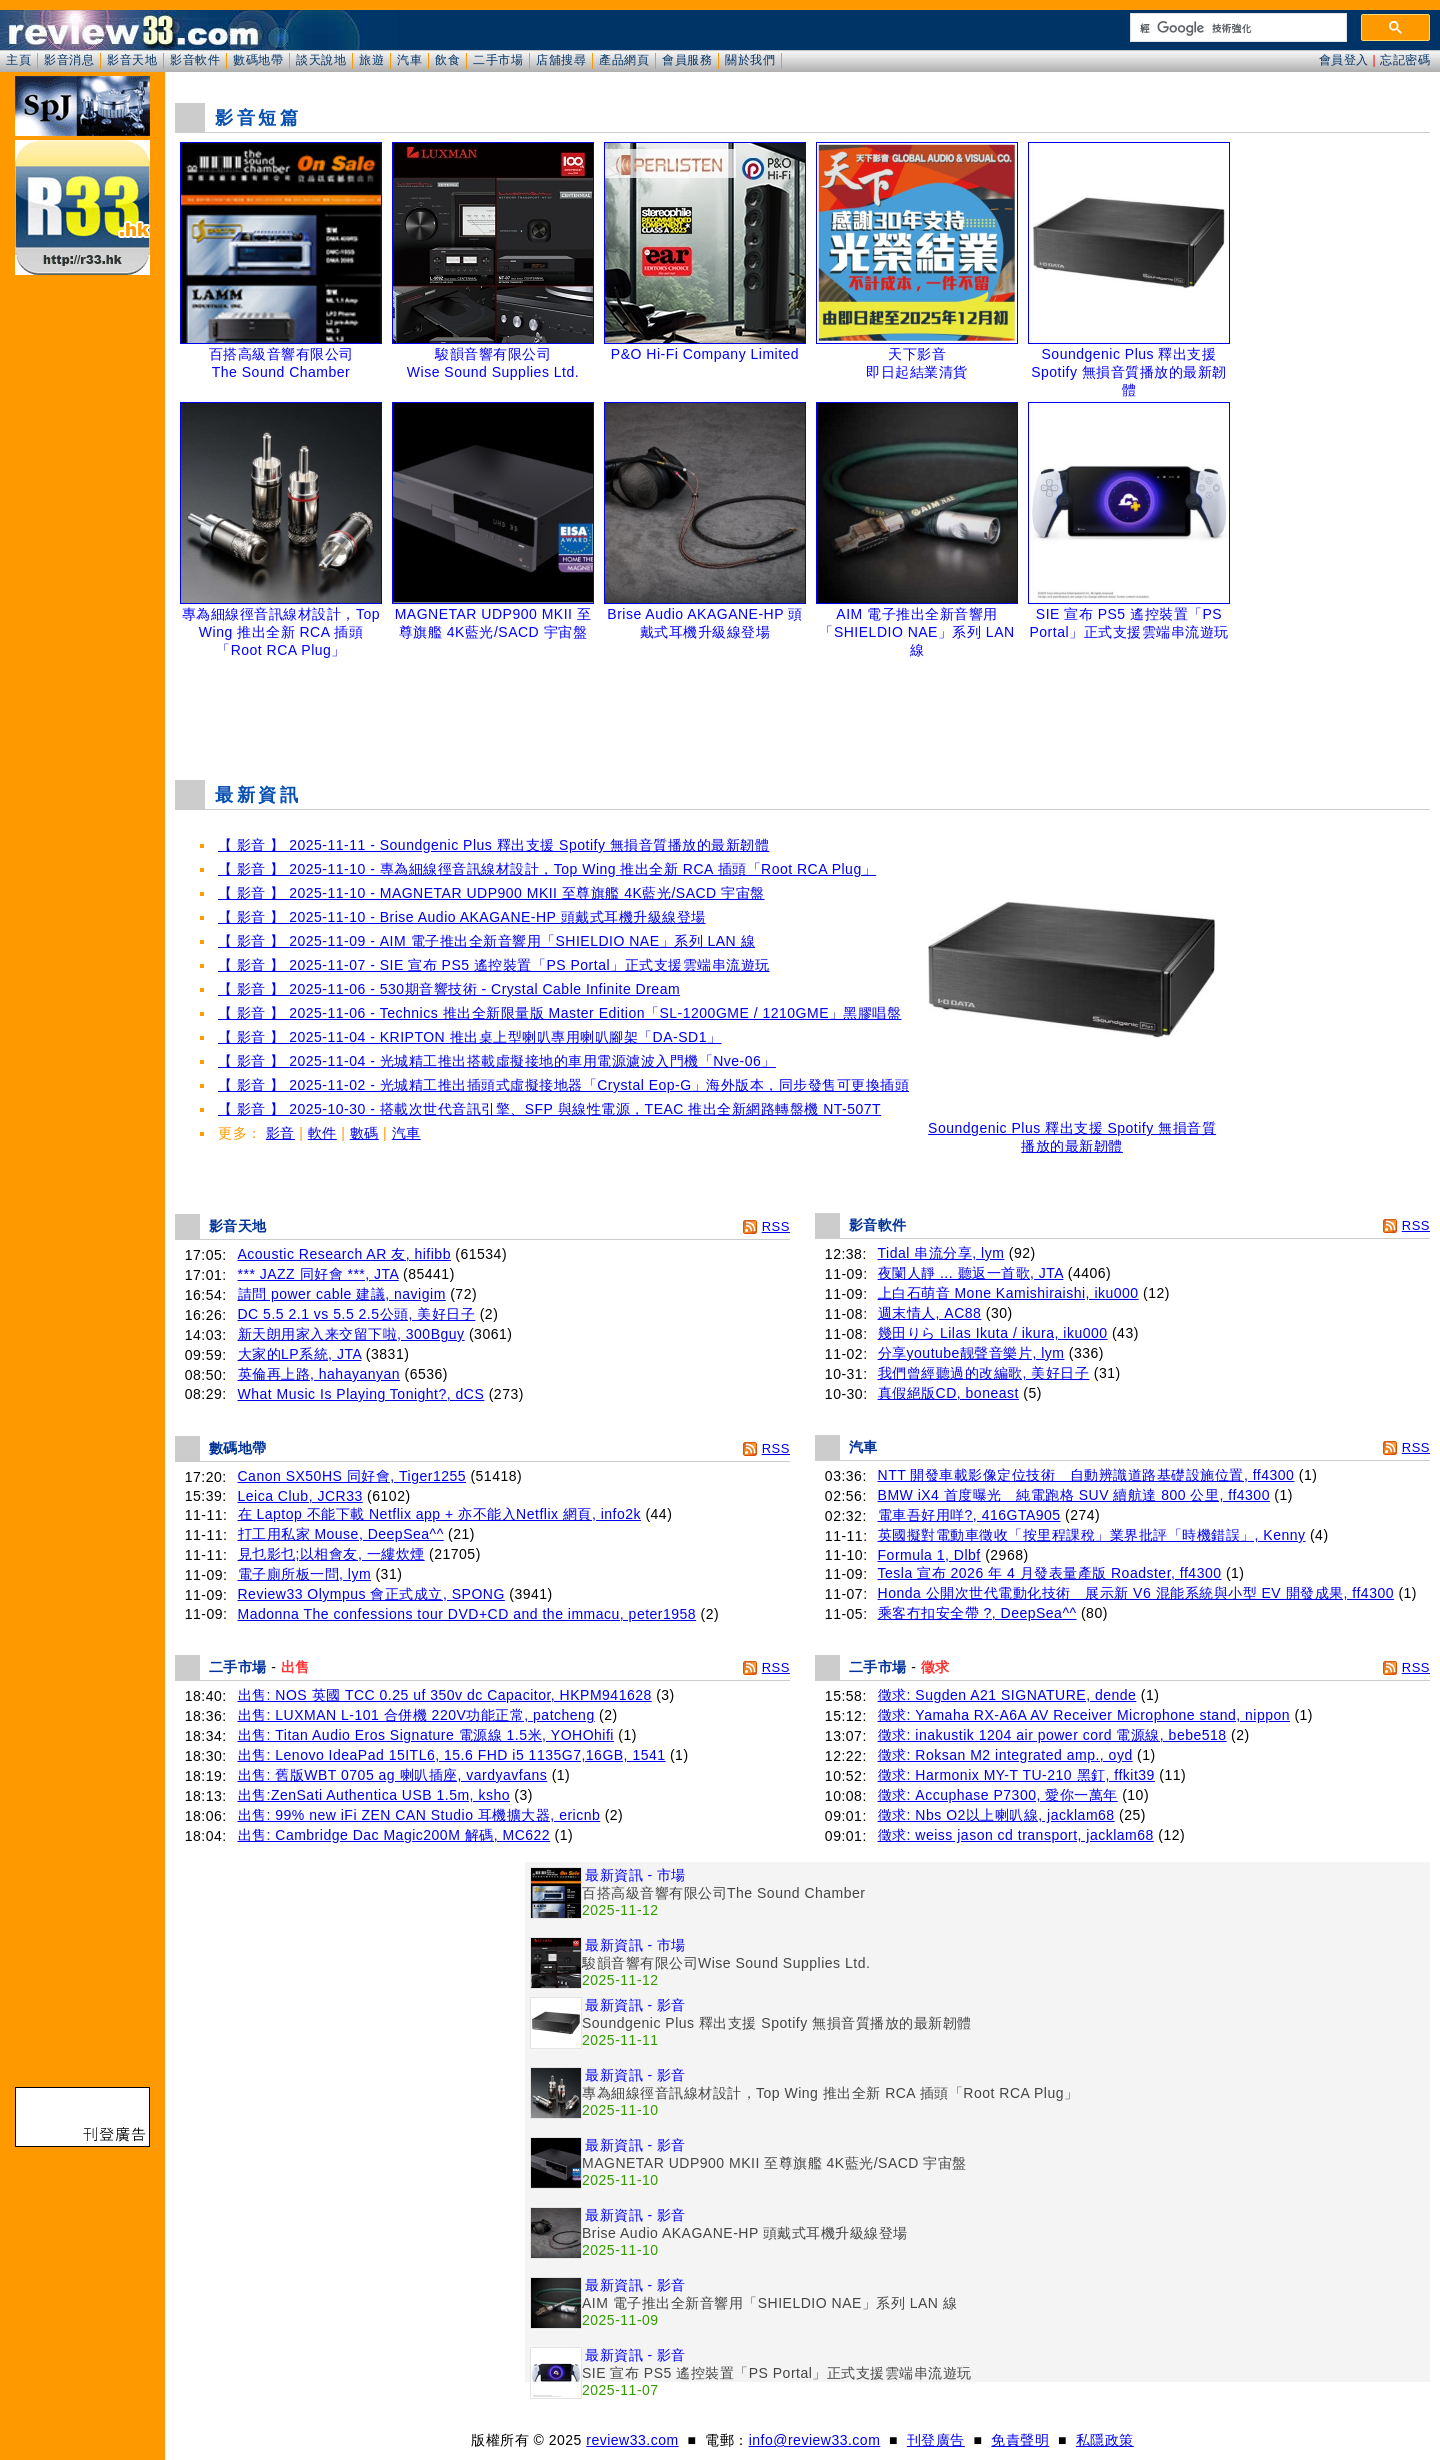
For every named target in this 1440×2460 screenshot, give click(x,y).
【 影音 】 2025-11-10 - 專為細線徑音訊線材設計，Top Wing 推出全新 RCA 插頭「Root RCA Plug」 (547, 869)
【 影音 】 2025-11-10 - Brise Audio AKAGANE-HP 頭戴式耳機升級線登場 (462, 917)
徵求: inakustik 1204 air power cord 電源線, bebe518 (1052, 1735)
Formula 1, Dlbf (929, 1555)
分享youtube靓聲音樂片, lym (971, 1353)
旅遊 (371, 60)
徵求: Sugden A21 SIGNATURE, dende (1007, 1695)
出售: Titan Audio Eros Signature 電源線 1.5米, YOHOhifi (426, 1735)
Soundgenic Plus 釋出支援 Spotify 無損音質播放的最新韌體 (1072, 1130)
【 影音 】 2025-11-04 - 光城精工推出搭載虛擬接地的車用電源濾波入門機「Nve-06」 (497, 1061)
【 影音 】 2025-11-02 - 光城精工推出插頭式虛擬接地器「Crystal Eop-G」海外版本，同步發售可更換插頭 (563, 1085)
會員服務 (687, 60)
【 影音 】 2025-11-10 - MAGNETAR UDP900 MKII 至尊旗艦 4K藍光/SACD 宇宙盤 (491, 893)
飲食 (447, 60)
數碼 (364, 1133)
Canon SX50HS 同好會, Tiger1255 (352, 1476)
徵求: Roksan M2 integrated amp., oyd (1005, 1755)
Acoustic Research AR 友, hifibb (344, 1254)
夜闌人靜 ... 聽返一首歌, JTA (971, 1273)
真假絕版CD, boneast (948, 1393)
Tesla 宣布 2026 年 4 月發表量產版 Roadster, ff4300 (1050, 1573)
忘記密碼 (1405, 60)
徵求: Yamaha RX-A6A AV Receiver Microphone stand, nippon (1084, 1715)
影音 (280, 1133)
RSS (776, 1226)
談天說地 (321, 60)
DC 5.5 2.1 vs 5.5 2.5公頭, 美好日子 (357, 1314)
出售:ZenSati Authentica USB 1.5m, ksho (374, 1795)
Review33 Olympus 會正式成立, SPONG (371, 1594)
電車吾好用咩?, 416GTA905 (969, 1515)
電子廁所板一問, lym (305, 1574)
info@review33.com (815, 2440)
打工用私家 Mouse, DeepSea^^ (341, 1534)
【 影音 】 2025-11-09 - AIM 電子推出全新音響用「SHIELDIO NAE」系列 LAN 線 (486, 941)
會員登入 (1344, 60)
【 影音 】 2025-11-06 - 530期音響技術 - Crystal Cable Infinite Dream (449, 989)
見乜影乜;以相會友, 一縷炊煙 (331, 1554)
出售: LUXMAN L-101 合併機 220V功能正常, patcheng (416, 1715)
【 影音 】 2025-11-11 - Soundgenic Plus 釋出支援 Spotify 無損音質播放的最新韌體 (493, 845)
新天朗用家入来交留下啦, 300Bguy (351, 1334)
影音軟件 (195, 60)
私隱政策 (1105, 2440)
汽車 (409, 60)
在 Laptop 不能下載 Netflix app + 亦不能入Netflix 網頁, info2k (440, 1514)
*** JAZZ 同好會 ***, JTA (318, 1274)
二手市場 (498, 60)
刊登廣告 (936, 2440)
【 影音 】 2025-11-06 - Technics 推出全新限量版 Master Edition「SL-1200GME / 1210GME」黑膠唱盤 (559, 1013)
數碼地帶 (258, 60)
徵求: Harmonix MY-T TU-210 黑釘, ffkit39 (1016, 1775)
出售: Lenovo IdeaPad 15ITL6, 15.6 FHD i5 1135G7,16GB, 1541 (452, 1755)
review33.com (632, 2440)
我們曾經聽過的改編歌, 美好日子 (984, 1373)
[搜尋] (1236, 28)
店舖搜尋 (561, 60)
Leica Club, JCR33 (300, 1496)
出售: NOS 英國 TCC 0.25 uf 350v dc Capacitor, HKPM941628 (445, 1695)
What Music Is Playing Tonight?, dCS (361, 1394)
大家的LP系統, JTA (300, 1354)
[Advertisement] (803, 714)
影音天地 (132, 60)
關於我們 (750, 60)
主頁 (18, 60)
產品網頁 (624, 60)
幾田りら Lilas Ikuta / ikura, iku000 (993, 1333)
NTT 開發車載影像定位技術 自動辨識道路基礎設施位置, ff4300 (1086, 1475)
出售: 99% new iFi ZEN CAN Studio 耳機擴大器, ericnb (419, 1815)
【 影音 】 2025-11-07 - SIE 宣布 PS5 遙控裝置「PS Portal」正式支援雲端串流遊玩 (494, 965)
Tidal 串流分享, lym (941, 1253)
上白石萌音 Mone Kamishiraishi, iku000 (1008, 1293)
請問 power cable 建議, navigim (342, 1294)
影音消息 (69, 60)
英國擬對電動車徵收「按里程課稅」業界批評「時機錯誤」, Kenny (1092, 1535)
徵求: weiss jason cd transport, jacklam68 (1016, 1835)
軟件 (322, 1133)
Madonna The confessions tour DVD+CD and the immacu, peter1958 (467, 1614)
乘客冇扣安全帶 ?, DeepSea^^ (977, 1613)
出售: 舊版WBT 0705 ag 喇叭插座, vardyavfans (393, 1775)
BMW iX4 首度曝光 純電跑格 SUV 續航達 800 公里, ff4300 (1074, 1495)
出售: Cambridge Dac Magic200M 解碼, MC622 (394, 1835)
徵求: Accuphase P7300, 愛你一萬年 (998, 1795)
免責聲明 (1020, 2440)
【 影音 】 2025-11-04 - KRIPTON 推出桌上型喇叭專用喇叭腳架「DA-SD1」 (469, 1037)
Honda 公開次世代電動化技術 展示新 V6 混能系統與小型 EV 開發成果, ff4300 (1136, 1593)
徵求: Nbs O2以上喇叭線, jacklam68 (996, 1815)
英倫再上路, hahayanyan (319, 1374)
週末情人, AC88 (930, 1313)
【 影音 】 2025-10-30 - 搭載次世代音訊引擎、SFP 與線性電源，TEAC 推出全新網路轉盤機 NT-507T (549, 1109)
